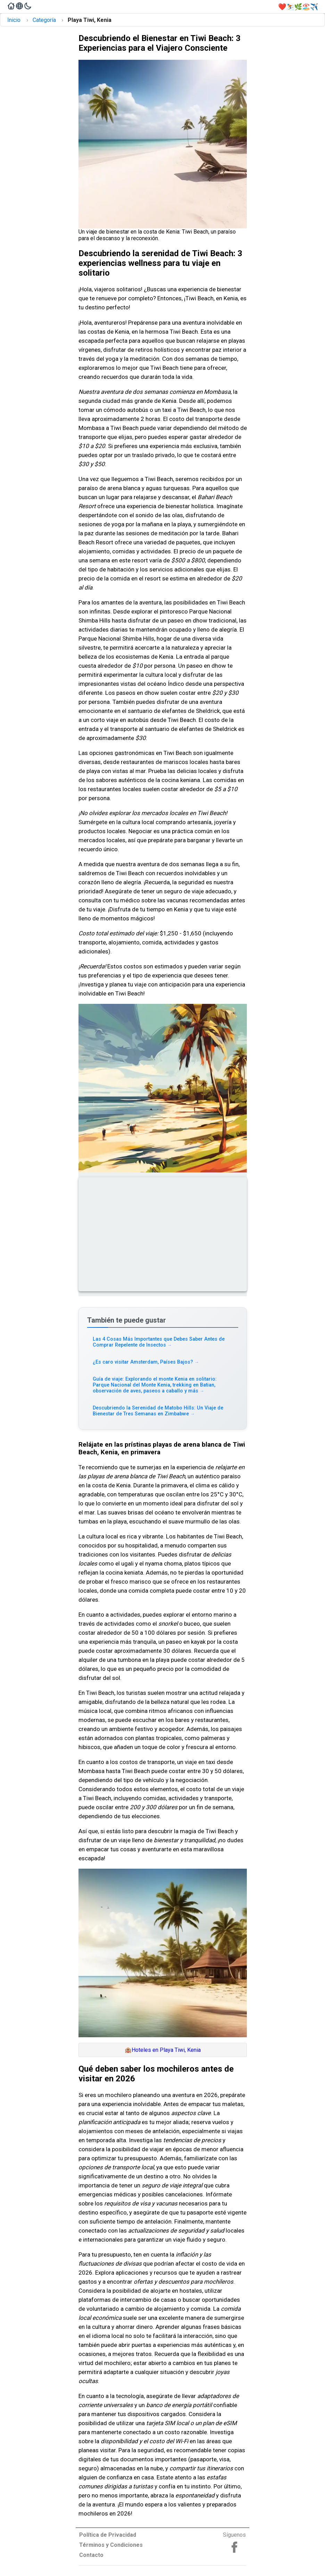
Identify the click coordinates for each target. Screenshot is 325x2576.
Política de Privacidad (107, 2535)
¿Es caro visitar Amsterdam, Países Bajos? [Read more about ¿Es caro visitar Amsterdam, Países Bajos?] (146, 1362)
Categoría (44, 20)
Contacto (91, 2555)
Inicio (13, 20)
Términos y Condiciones (111, 2545)
